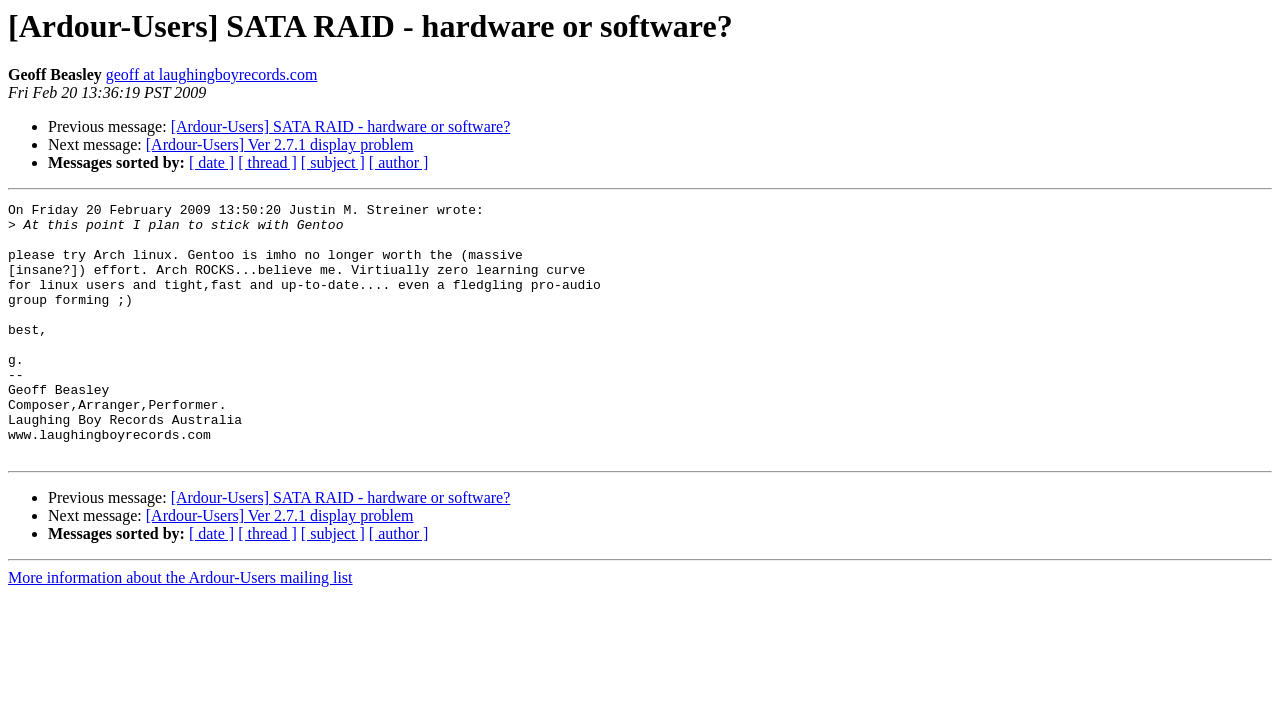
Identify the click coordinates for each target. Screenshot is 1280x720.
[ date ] (211, 162)
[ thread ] (267, 162)
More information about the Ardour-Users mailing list (180, 628)
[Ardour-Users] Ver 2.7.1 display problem (280, 144)
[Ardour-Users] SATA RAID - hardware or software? (341, 126)
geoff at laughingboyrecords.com (212, 74)
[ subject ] (333, 162)
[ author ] (399, 162)
